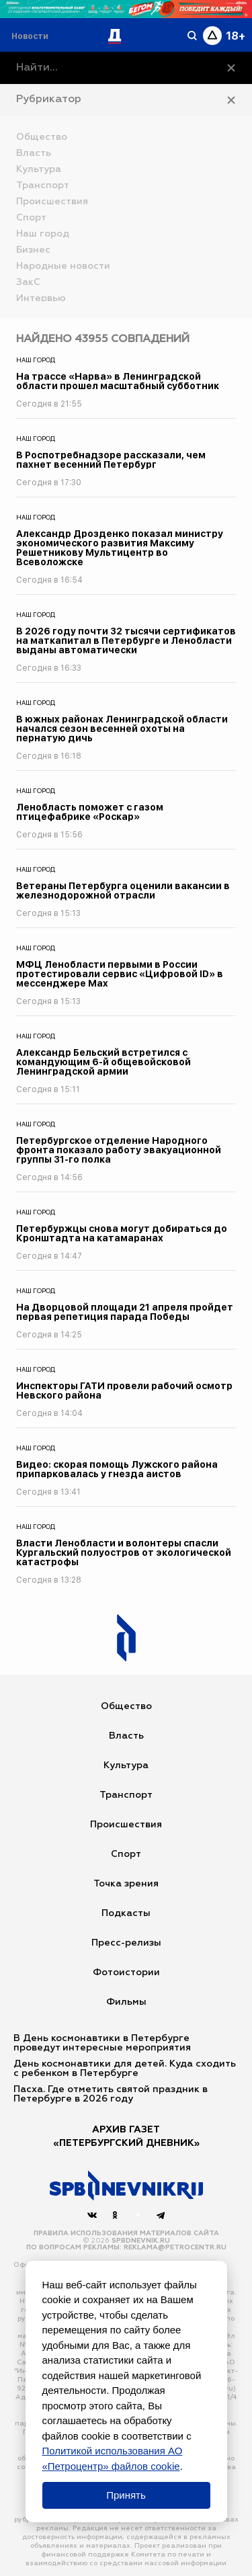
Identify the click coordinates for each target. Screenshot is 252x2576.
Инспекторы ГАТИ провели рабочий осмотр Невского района (124, 1390)
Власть (126, 1736)
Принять (126, 2495)
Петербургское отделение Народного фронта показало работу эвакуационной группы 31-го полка (118, 1150)
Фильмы (126, 2002)
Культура (126, 1765)
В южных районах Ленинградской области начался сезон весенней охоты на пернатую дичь (122, 728)
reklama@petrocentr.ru (175, 2247)
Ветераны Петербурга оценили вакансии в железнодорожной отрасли (123, 890)
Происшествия (126, 1824)
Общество (126, 1706)
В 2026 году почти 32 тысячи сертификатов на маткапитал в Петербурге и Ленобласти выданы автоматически (126, 640)
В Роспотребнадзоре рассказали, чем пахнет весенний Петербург (111, 460)
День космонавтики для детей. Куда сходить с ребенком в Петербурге (124, 2068)
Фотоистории (126, 1972)
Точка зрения (126, 1883)
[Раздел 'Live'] (31, 36)
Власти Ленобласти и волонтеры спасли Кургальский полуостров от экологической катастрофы (123, 1552)
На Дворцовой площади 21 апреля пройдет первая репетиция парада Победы (124, 1312)
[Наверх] (126, 2185)
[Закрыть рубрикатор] (231, 100)
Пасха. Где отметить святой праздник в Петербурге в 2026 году (110, 2094)
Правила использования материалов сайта (126, 2233)
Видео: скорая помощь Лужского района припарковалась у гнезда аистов (117, 1469)
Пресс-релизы (126, 1943)
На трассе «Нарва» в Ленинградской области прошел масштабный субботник (117, 381)
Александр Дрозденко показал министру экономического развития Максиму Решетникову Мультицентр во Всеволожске (119, 547)
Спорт (126, 1854)
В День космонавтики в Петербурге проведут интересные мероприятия (102, 2043)
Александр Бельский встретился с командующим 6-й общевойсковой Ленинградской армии (103, 1062)
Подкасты (126, 1913)
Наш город (35, 360)
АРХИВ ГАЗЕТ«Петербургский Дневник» (126, 2136)
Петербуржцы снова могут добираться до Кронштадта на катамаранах (121, 1233)
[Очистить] (231, 68)
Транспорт (126, 1795)
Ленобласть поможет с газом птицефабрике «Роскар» (89, 812)
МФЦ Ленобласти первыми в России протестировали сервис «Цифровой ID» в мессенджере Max (119, 974)
